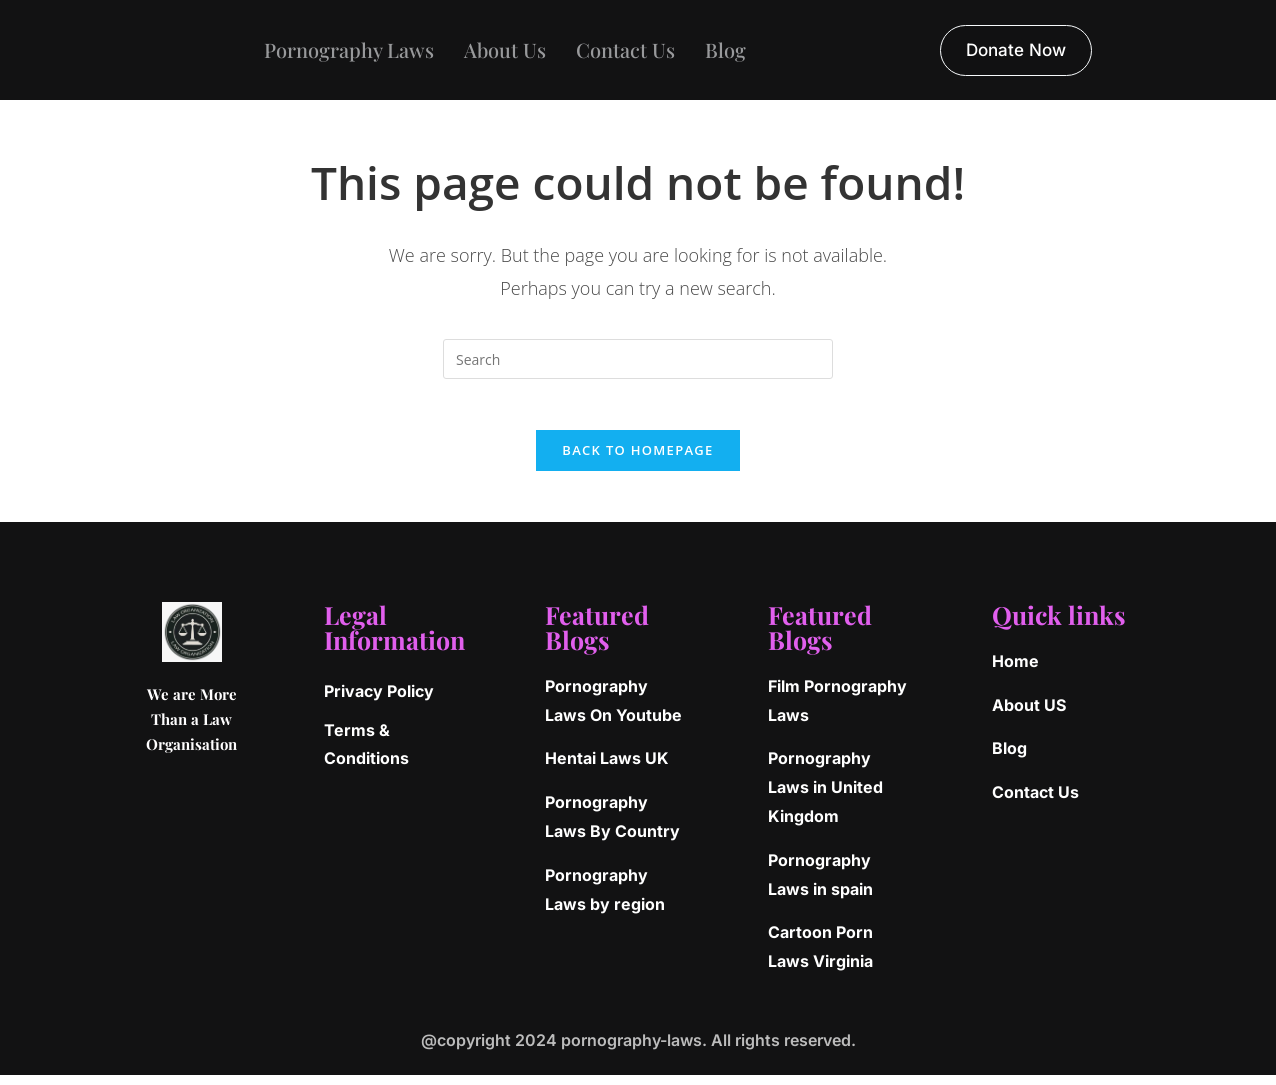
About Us (505, 49)
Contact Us (625, 49)
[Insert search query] (638, 359)
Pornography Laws (349, 49)
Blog (725, 49)
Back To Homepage (637, 460)
